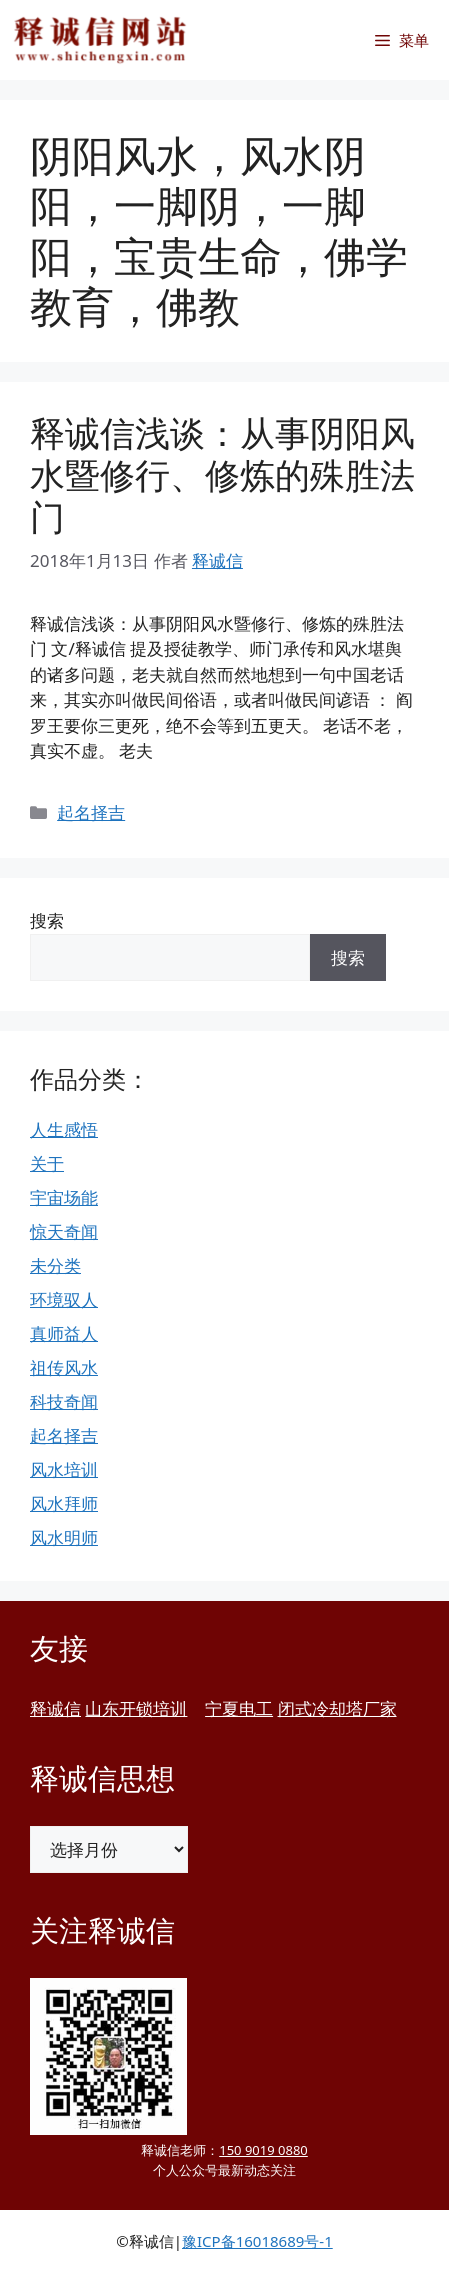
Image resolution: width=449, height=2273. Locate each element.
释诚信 (55, 1708)
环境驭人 (64, 1299)
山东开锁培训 (136, 1708)
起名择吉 (91, 812)
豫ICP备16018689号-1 (257, 2241)
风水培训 (64, 1469)
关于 (47, 1163)
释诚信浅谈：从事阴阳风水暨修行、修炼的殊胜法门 (222, 474)
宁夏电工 (239, 1708)
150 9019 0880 (263, 2150)
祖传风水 (64, 1367)
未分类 (55, 1265)
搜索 (47, 920)
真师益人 (64, 1333)
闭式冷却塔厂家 (337, 1708)
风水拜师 (64, 1503)
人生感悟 (64, 1129)
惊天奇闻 (64, 1231)
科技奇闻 (64, 1401)
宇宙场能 (64, 1197)
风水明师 (64, 1537)
